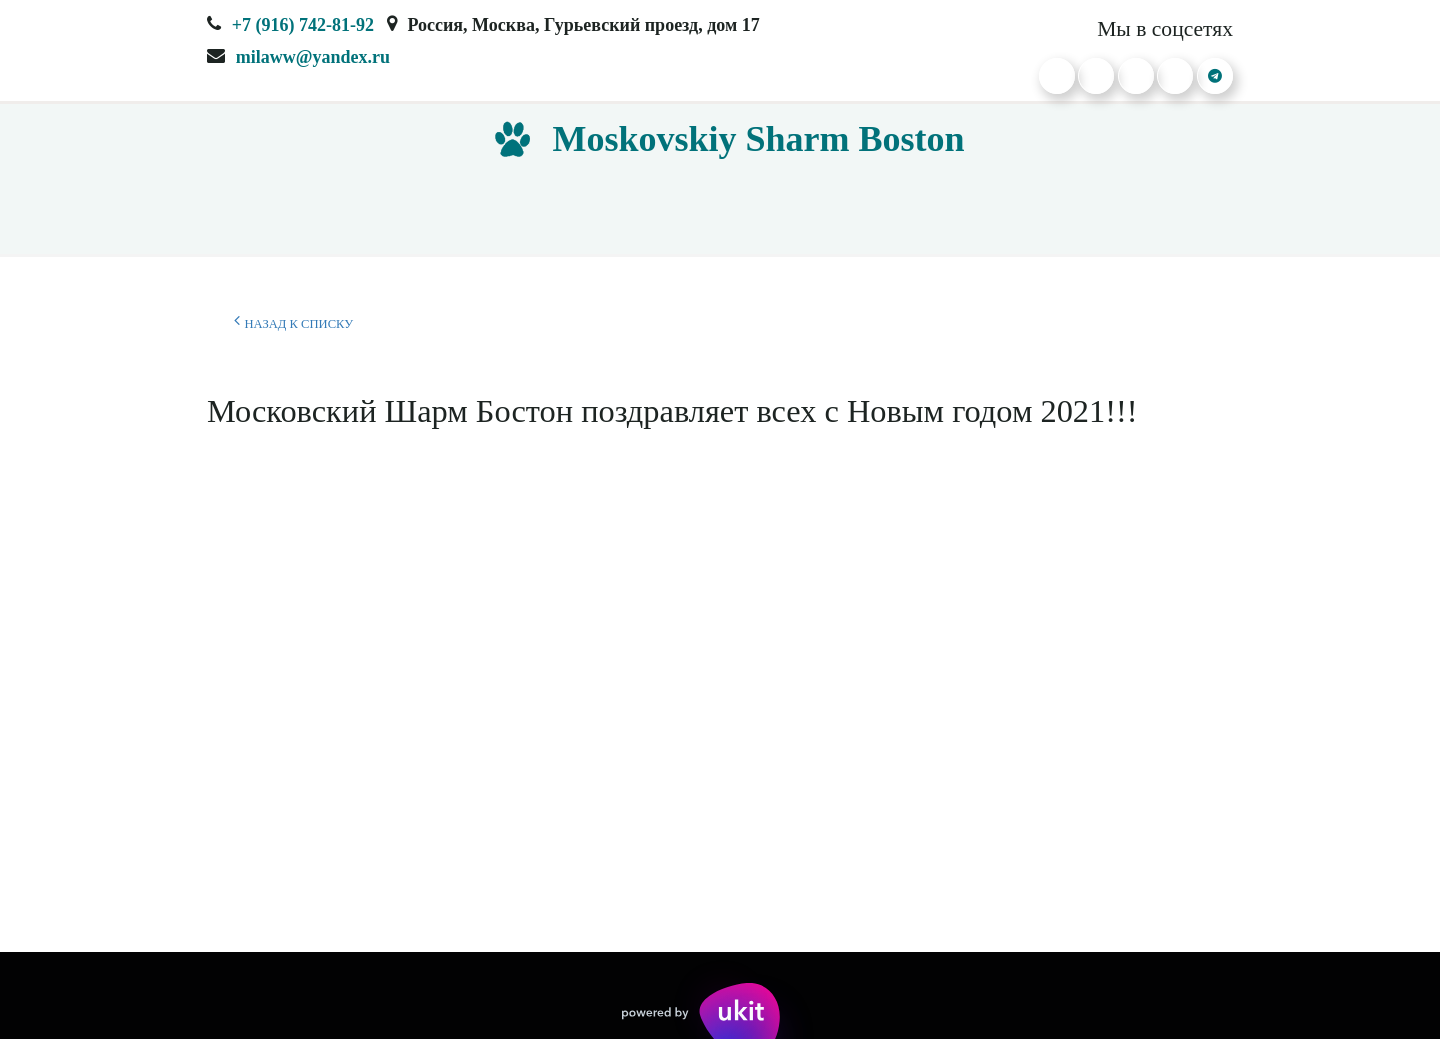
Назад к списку (293, 321)
